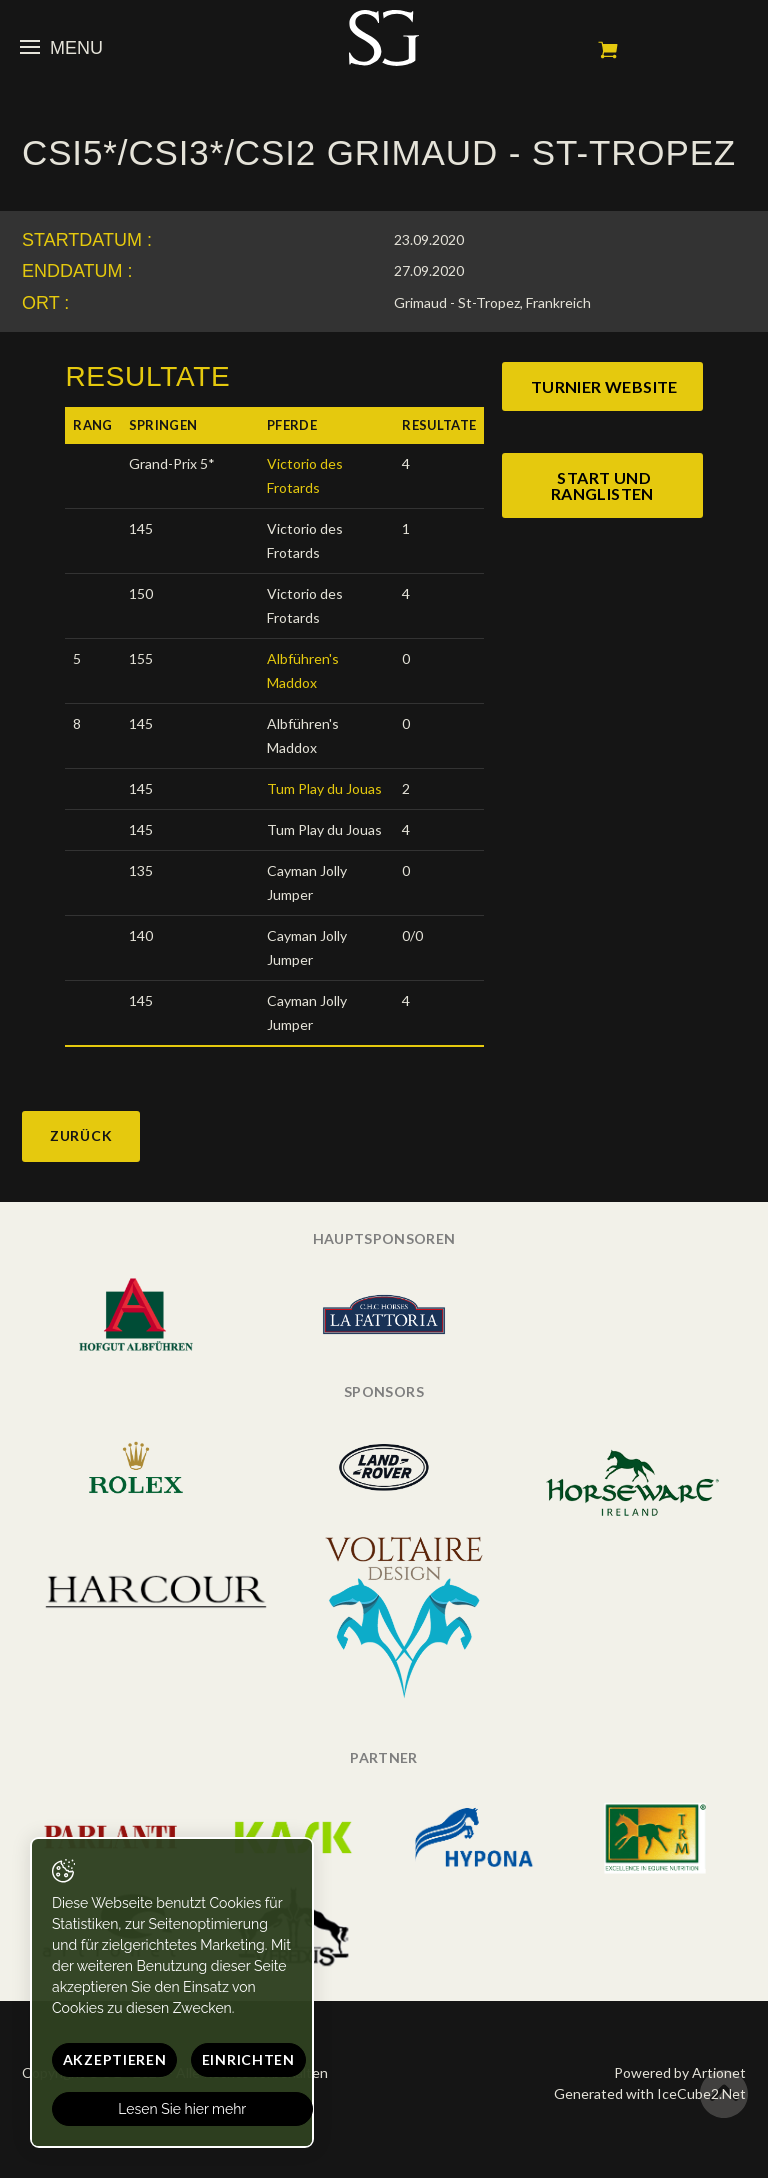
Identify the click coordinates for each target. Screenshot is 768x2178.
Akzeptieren (115, 2059)
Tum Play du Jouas (324, 788)
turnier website (604, 386)
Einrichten (248, 2059)
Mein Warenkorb (608, 50)
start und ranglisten (602, 485)
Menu (61, 48)
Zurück (81, 1135)
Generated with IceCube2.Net (650, 2093)
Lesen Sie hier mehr (183, 2109)
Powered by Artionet (680, 2072)
